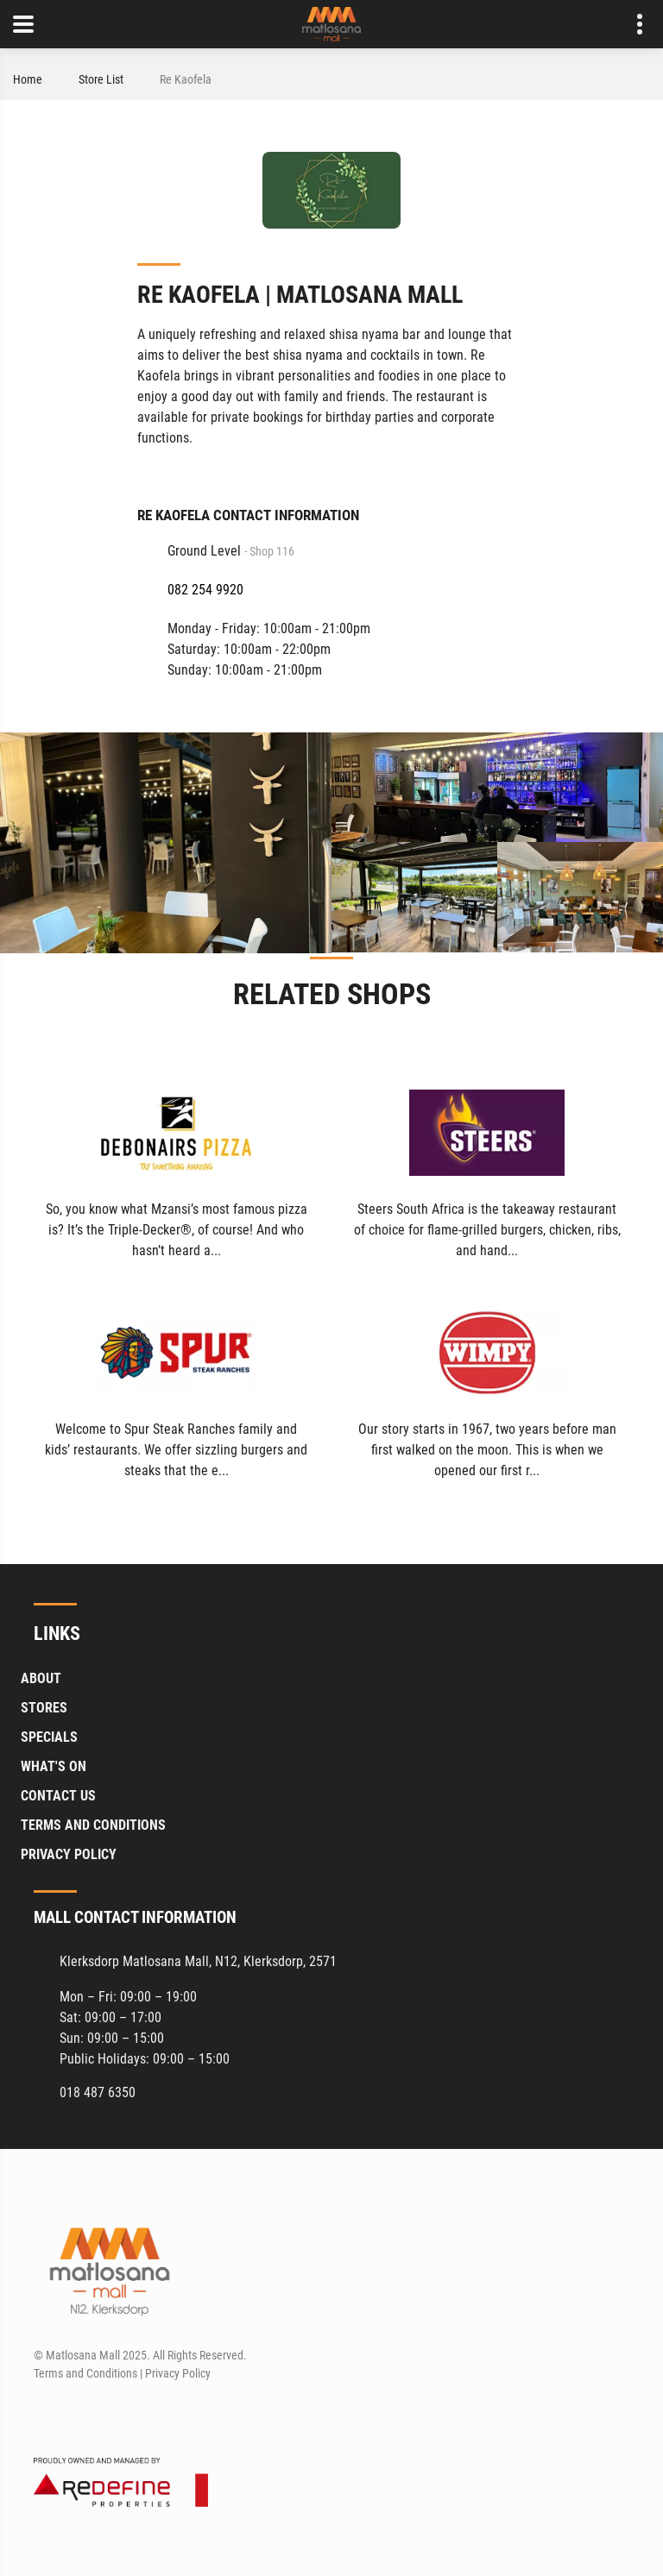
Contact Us (58, 1796)
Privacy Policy (69, 1855)
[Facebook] (45, 2414)
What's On (53, 1767)
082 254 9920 (205, 589)
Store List (101, 79)
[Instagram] (77, 2414)
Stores (44, 1708)
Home (27, 79)
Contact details (630, 24)
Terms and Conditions (93, 1826)
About (41, 1679)
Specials (49, 1738)
